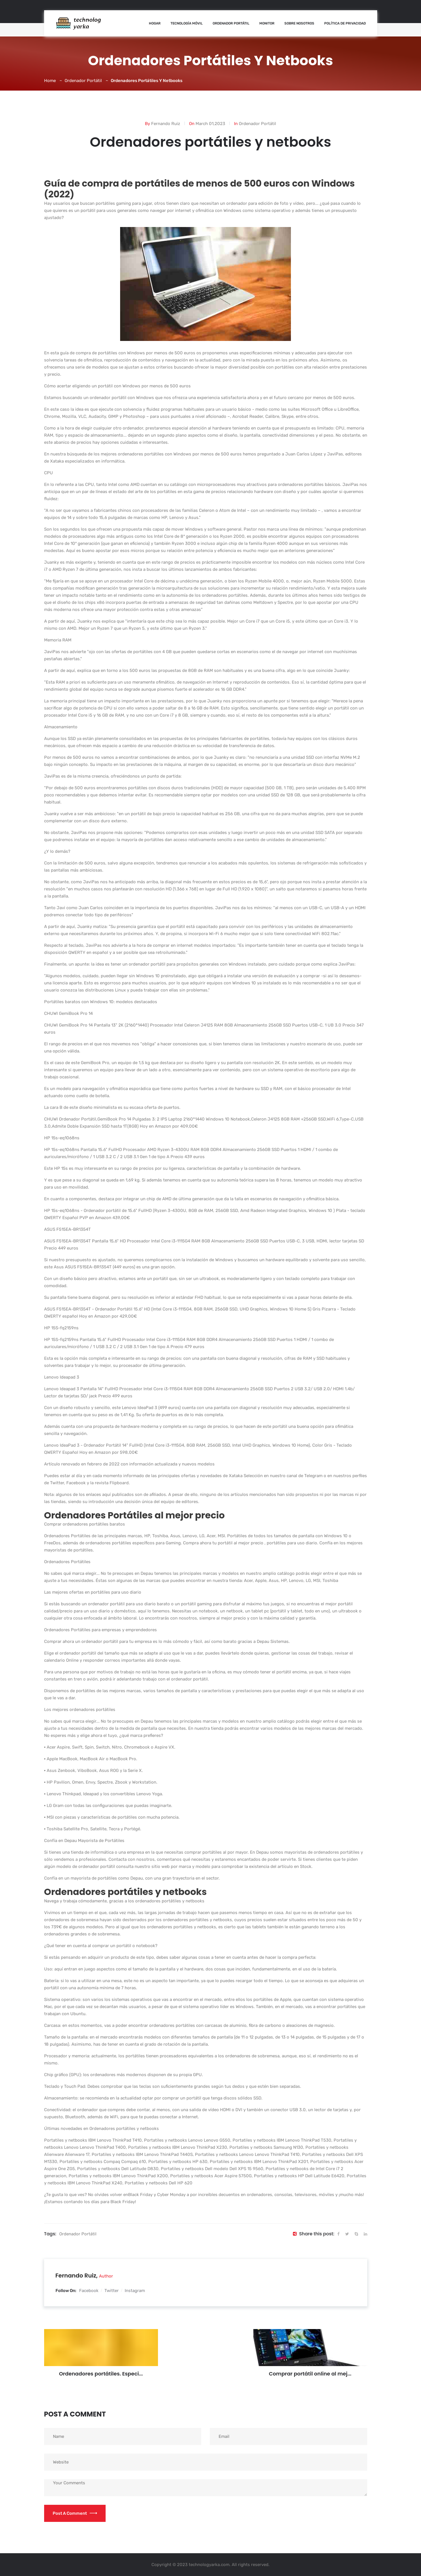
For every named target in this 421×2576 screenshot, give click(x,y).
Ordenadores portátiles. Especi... (101, 2373)
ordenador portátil (77, 2233)
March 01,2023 (210, 123)
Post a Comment (75, 2513)
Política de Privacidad (345, 23)
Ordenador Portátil (231, 23)
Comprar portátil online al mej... (310, 2373)
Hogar (155, 23)
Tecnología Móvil (187, 23)
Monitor (266, 23)
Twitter (111, 2290)
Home (50, 80)
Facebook (88, 2290)
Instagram (135, 2290)
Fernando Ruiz (165, 123)
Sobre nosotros (299, 23)
